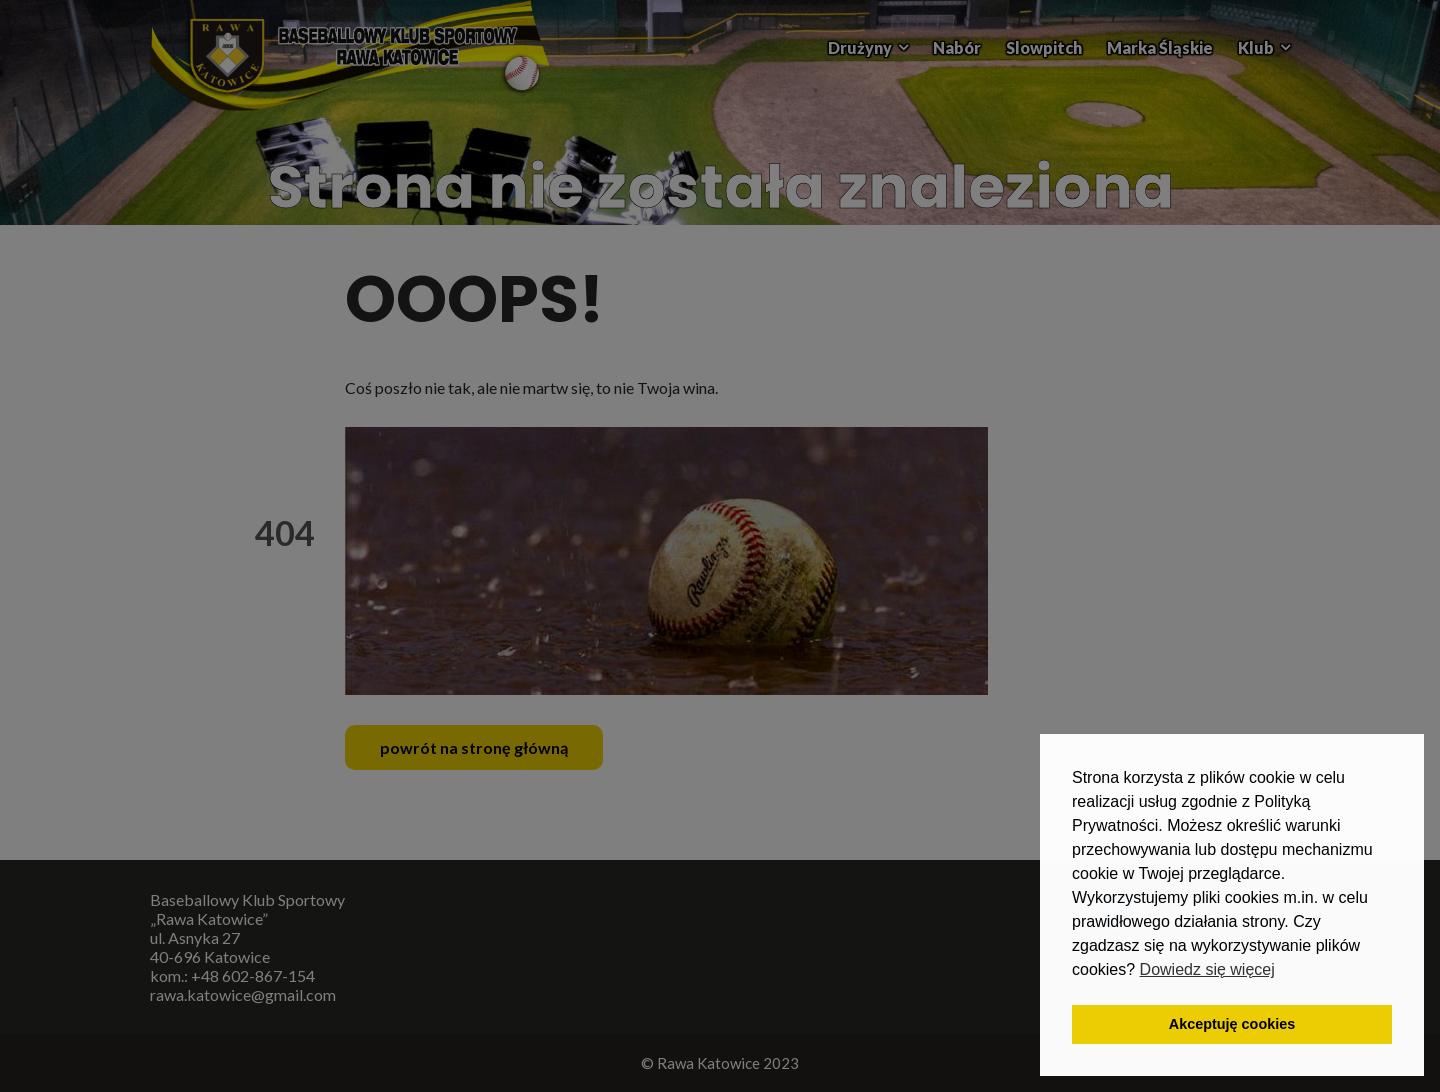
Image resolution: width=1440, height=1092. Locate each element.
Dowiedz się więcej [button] (1207, 969)
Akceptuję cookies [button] (1232, 1024)
